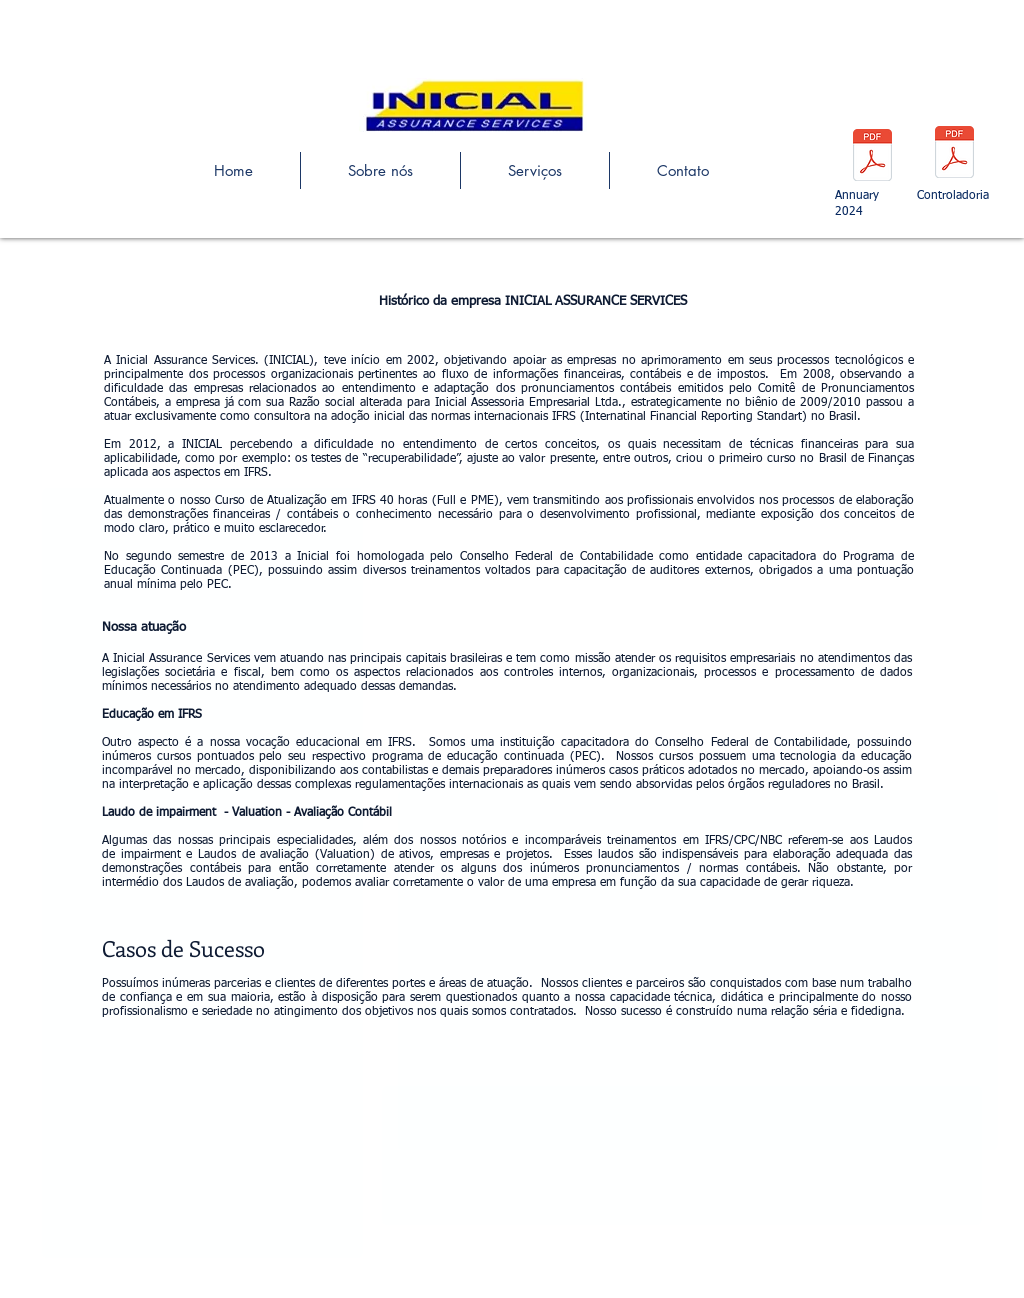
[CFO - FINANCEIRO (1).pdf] (954, 154)
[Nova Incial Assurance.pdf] (872, 157)
